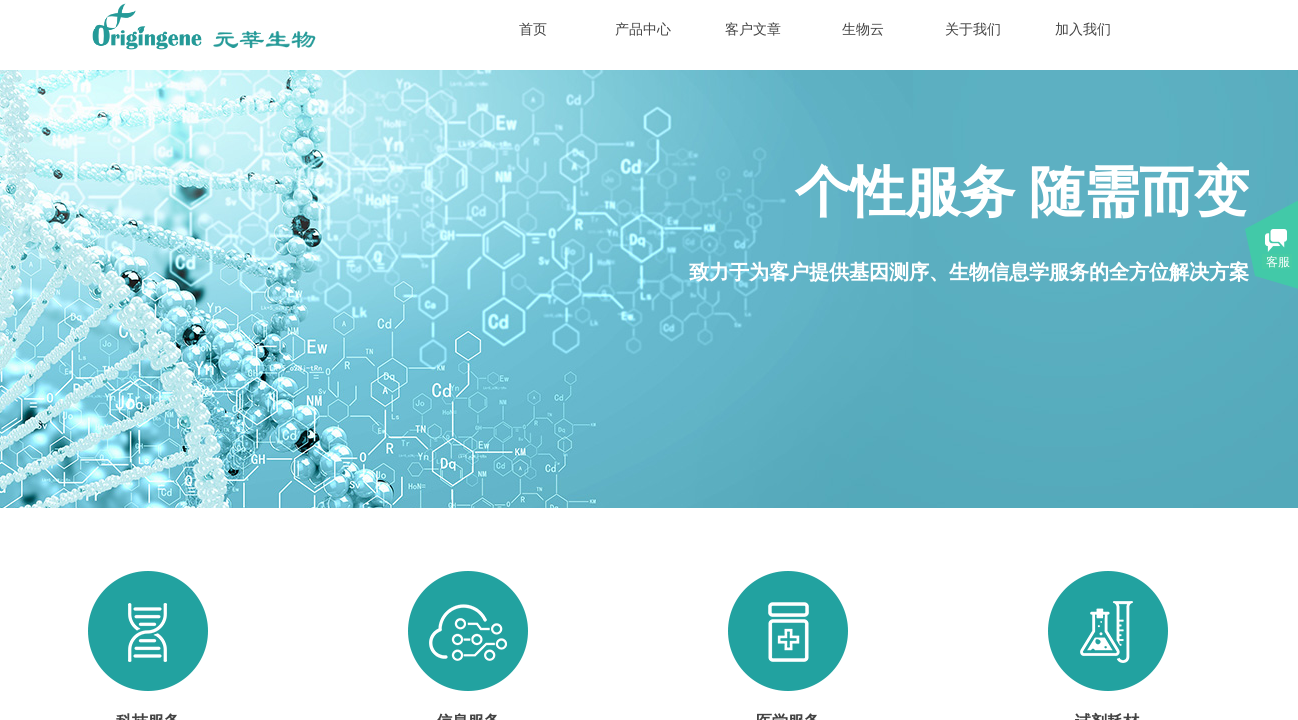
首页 (533, 29)
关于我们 (973, 29)
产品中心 (643, 29)
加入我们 (1083, 29)
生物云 (863, 29)
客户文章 (753, 29)
